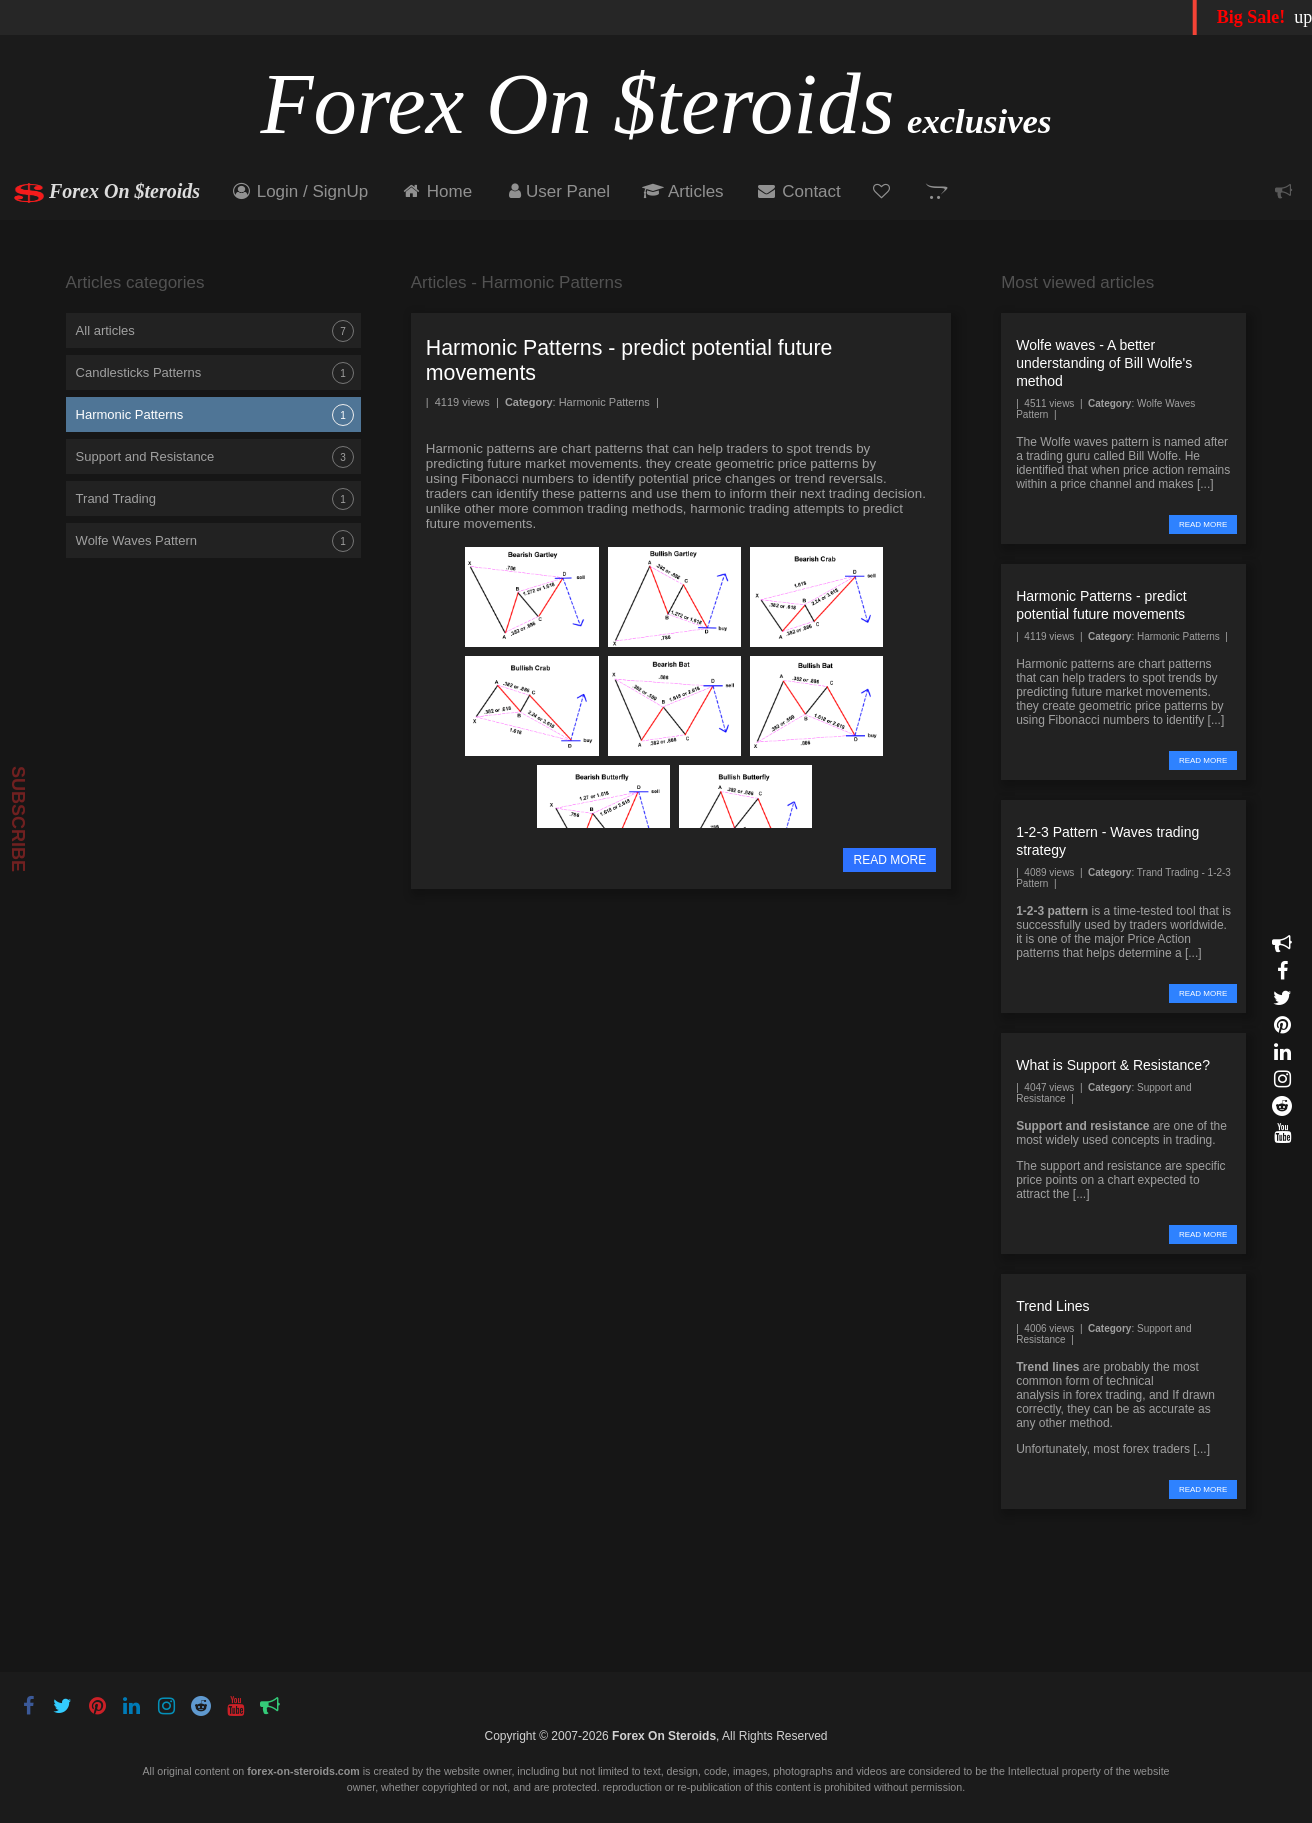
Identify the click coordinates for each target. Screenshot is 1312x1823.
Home (436, 191)
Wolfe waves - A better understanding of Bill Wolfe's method (1104, 363)
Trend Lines (1052, 1306)
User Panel (557, 191)
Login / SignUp (299, 191)
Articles (683, 191)
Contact (798, 191)
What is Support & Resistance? (1113, 1065)
